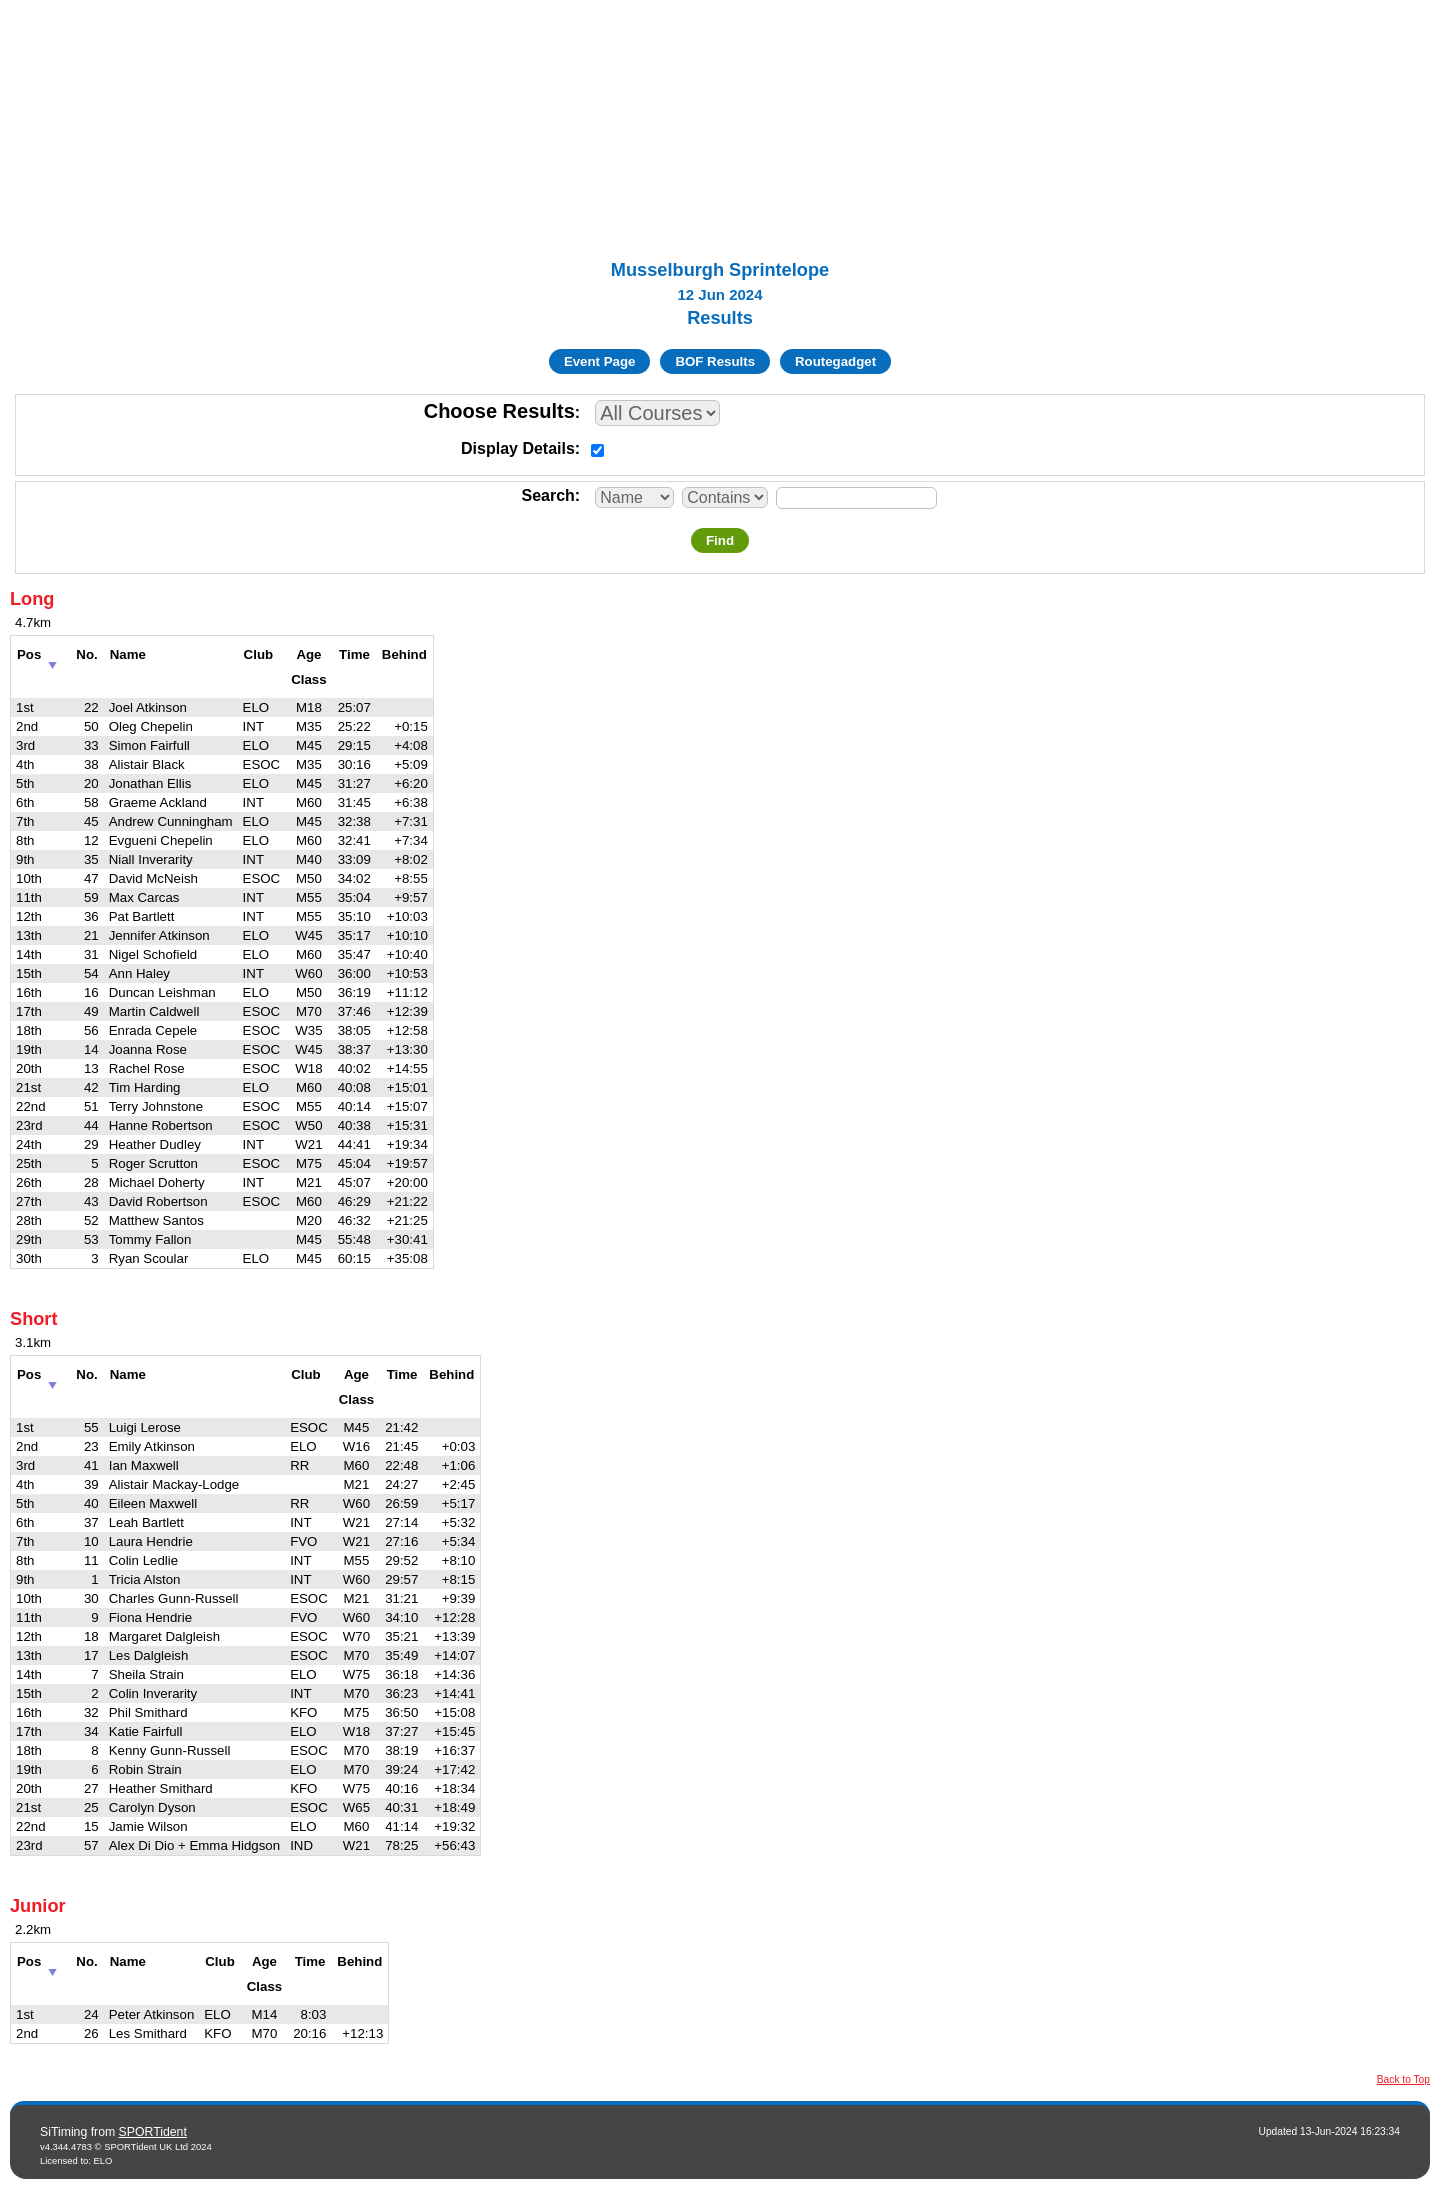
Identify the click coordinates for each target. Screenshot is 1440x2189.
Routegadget (835, 361)
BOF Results (715, 361)
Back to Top (1403, 2079)
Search (547, 495)
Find (720, 540)
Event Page (600, 361)
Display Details (518, 448)
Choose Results (499, 411)
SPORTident (153, 2132)
